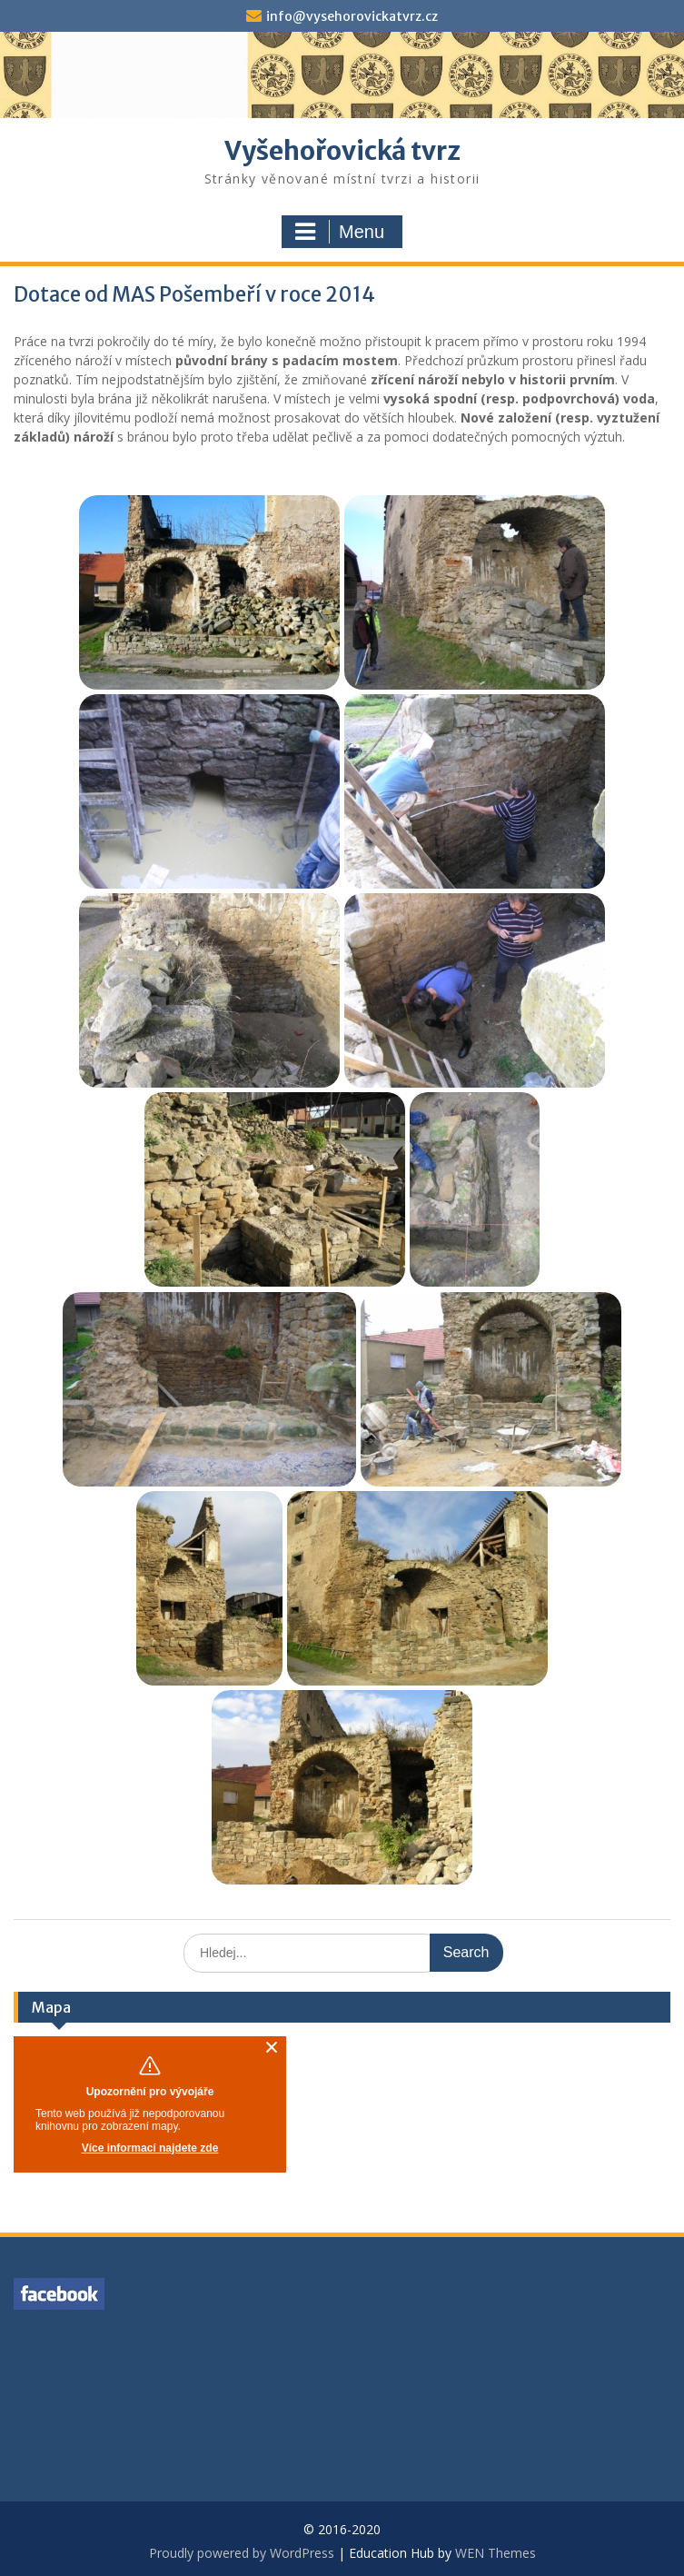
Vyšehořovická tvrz (342, 150)
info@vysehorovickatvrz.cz (352, 16)
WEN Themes (495, 2552)
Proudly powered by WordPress (241, 2552)
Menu (339, 232)
